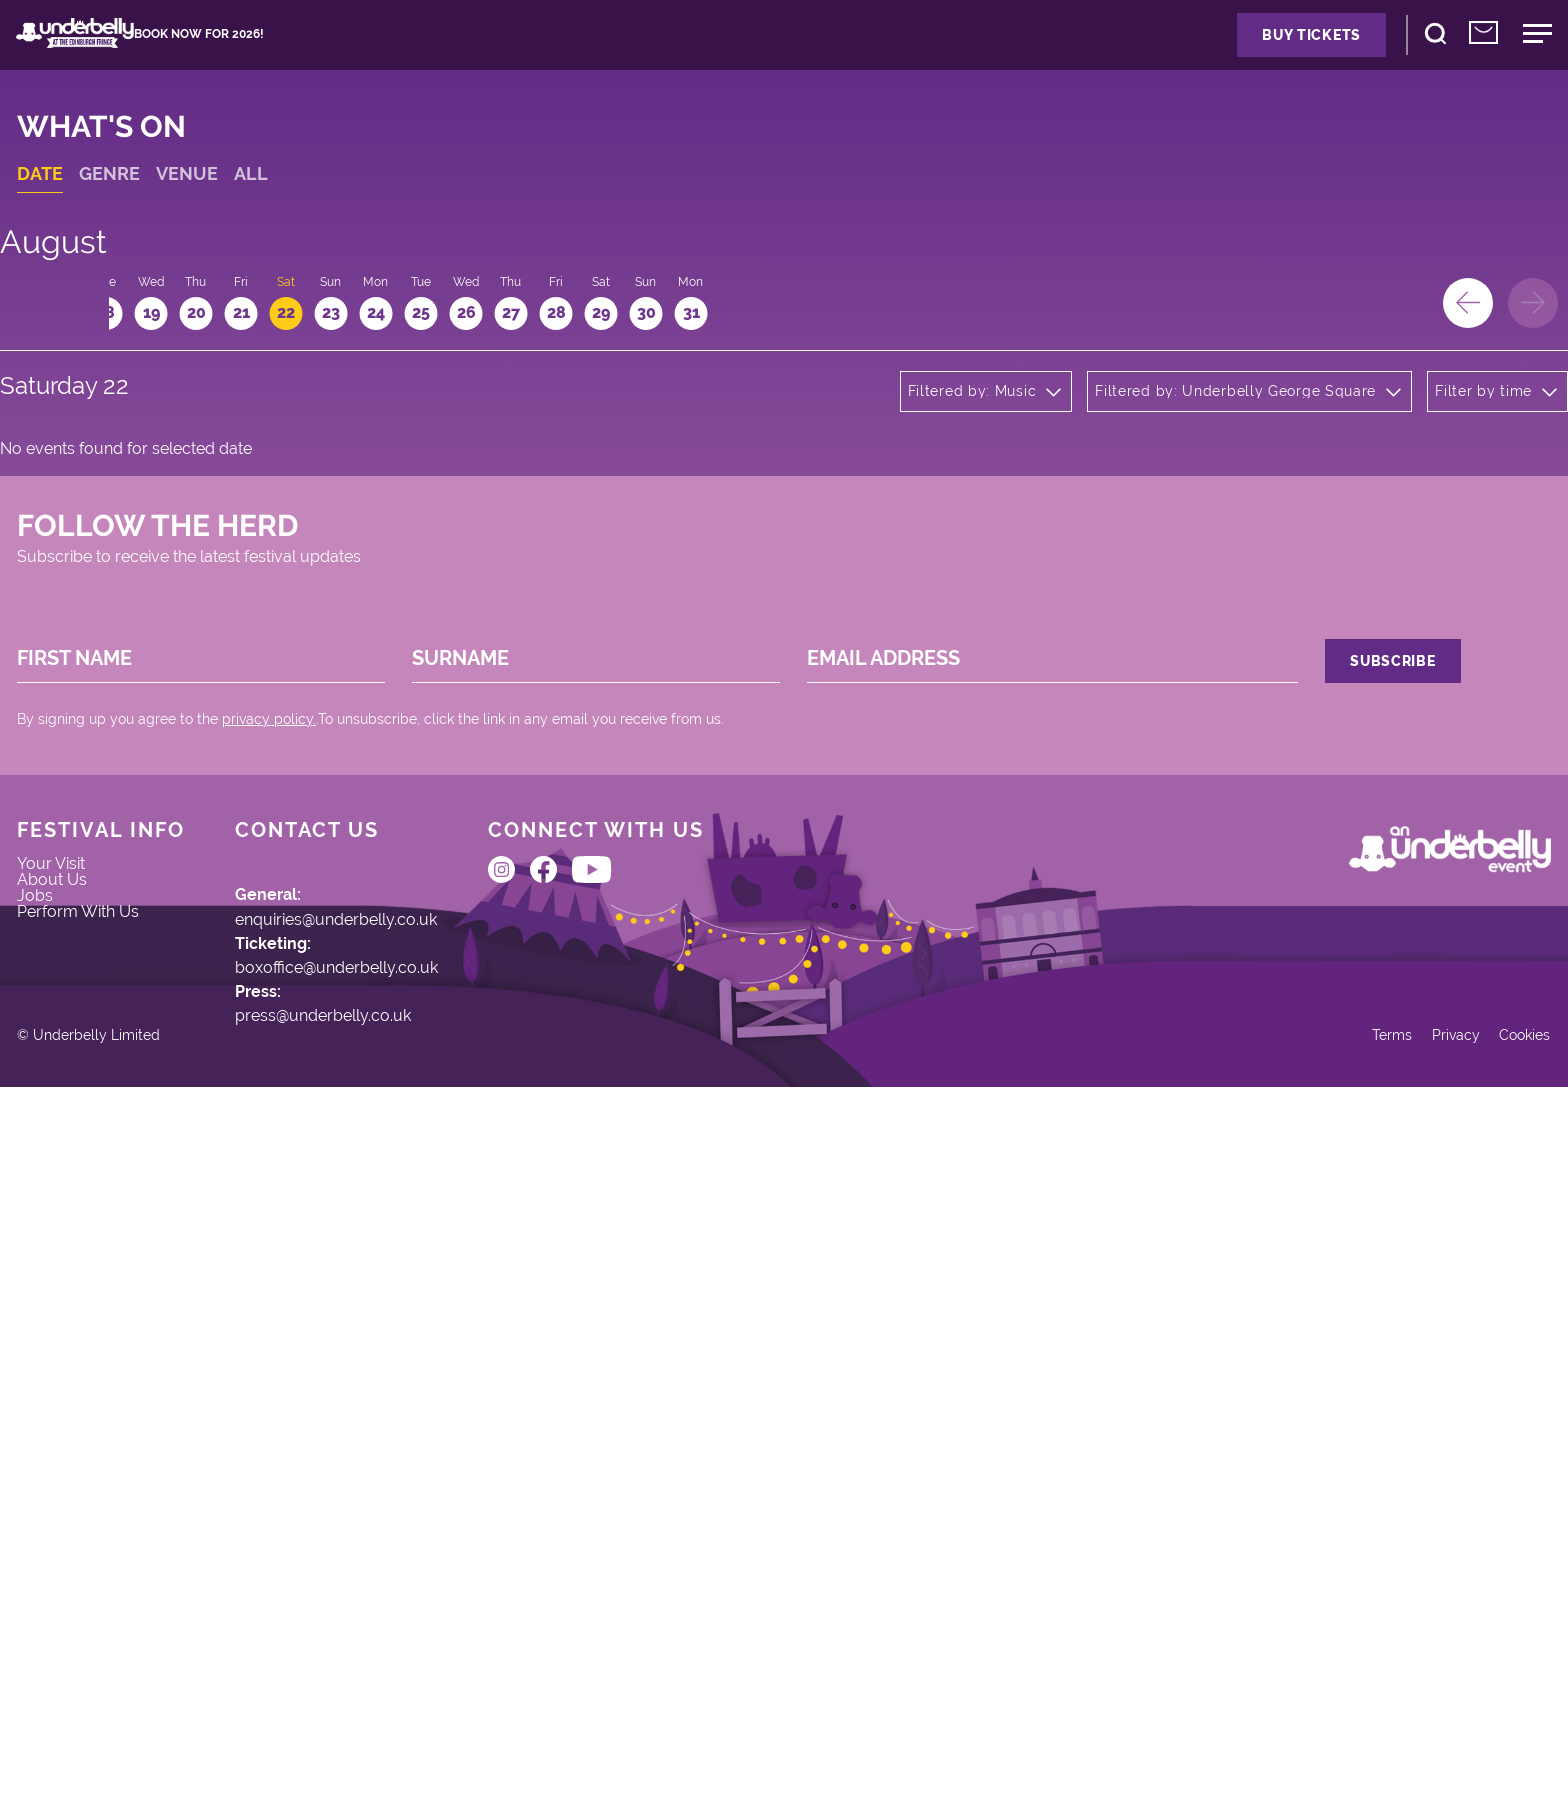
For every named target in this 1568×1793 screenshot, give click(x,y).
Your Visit (88, 1293)
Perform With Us (120, 1386)
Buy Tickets (1185, 57)
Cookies (1486, 1720)
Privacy (1406, 1720)
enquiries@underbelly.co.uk (402, 1344)
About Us (89, 1324)
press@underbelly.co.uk (386, 1487)
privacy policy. (302, 1083)
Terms (1334, 1720)
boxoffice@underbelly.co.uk (401, 1416)
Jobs (70, 1355)
